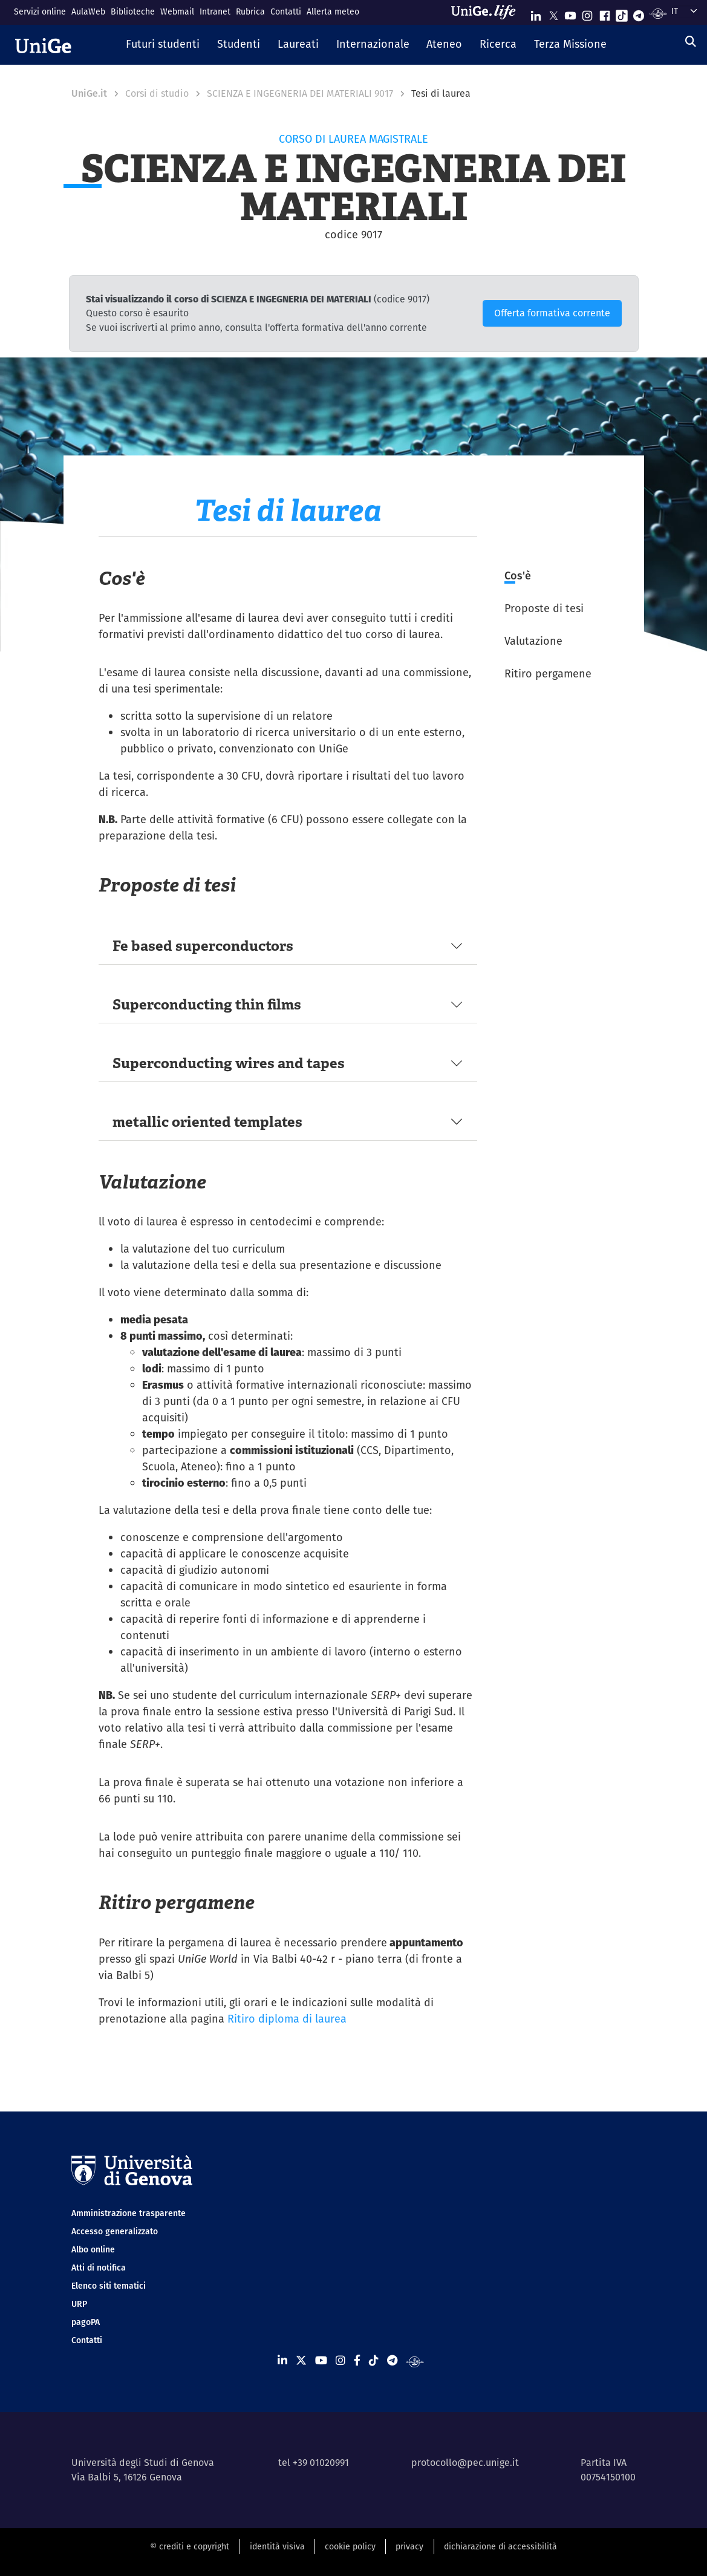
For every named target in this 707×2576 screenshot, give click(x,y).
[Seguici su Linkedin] (535, 13)
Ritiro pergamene (547, 673)
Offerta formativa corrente (552, 313)
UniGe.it (89, 93)
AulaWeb (88, 11)
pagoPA (85, 2322)
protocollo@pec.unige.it (465, 2463)
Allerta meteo (333, 11)
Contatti (285, 11)
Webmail (177, 11)
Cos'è (517, 575)
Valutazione (533, 640)
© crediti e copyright (189, 2546)
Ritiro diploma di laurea (287, 2018)
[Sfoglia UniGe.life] (487, 12)
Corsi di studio (157, 93)
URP (79, 2304)
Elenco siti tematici (108, 2286)
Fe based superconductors (202, 945)
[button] (163, 45)
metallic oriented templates (207, 1121)
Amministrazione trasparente (128, 2213)
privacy (409, 2546)
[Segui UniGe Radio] (658, 13)
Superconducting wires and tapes (228, 1063)
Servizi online (40, 11)
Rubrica (250, 11)
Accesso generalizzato (114, 2231)
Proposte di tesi (544, 608)
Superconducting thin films (206, 1004)
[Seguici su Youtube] (570, 13)
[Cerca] (690, 41)
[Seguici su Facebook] (604, 13)
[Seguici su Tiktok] (621, 13)
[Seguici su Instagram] (587, 13)
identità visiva (277, 2546)
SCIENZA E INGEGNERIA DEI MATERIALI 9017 (300, 93)
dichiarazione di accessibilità (500, 2546)
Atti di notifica (98, 2267)
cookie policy (350, 2546)
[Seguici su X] (553, 13)
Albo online (93, 2249)
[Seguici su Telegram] (638, 13)
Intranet (215, 11)
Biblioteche (133, 11)
